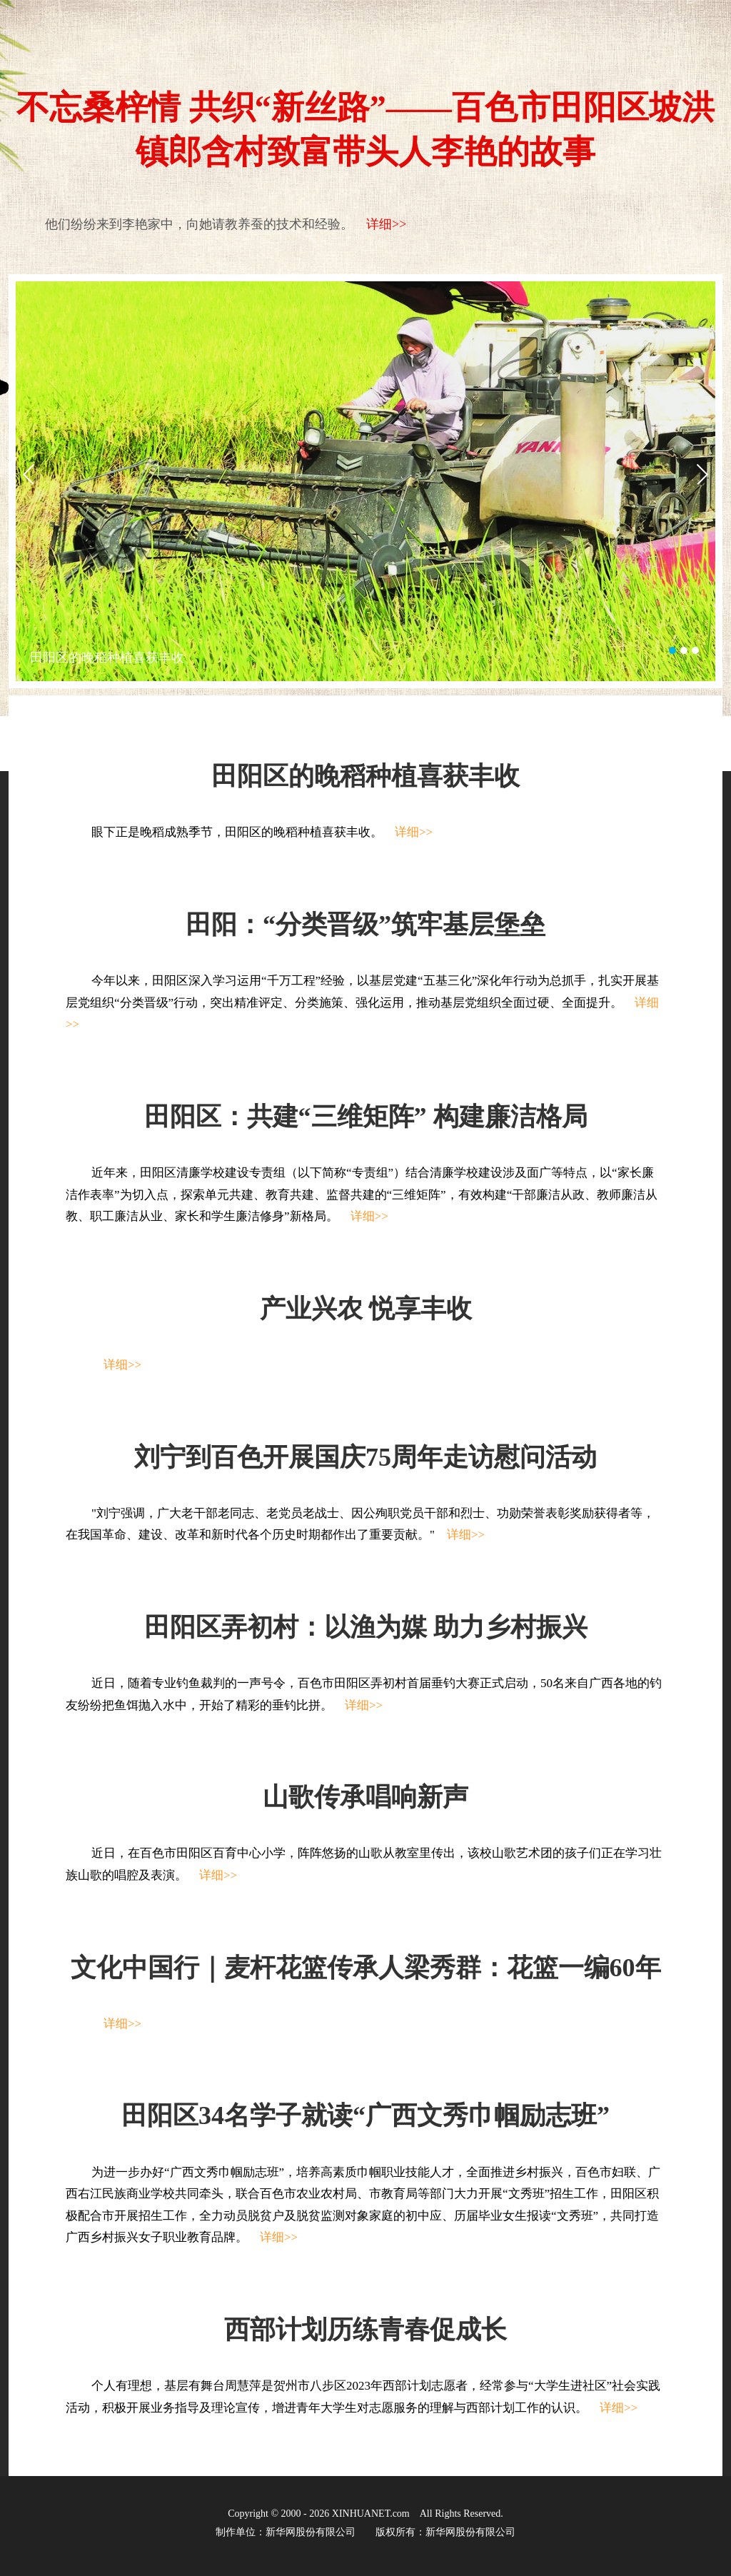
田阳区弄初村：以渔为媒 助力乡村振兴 (366, 1627)
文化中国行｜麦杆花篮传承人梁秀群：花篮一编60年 (366, 1967)
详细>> (386, 224)
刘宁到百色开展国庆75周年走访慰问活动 (365, 1457)
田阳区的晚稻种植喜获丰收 (107, 657)
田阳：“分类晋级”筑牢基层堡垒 (365, 924)
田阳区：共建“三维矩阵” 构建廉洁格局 (366, 1116)
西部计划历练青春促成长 (365, 2329)
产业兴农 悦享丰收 (366, 1308)
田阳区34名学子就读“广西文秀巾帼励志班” (365, 2115)
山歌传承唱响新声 (365, 1797)
